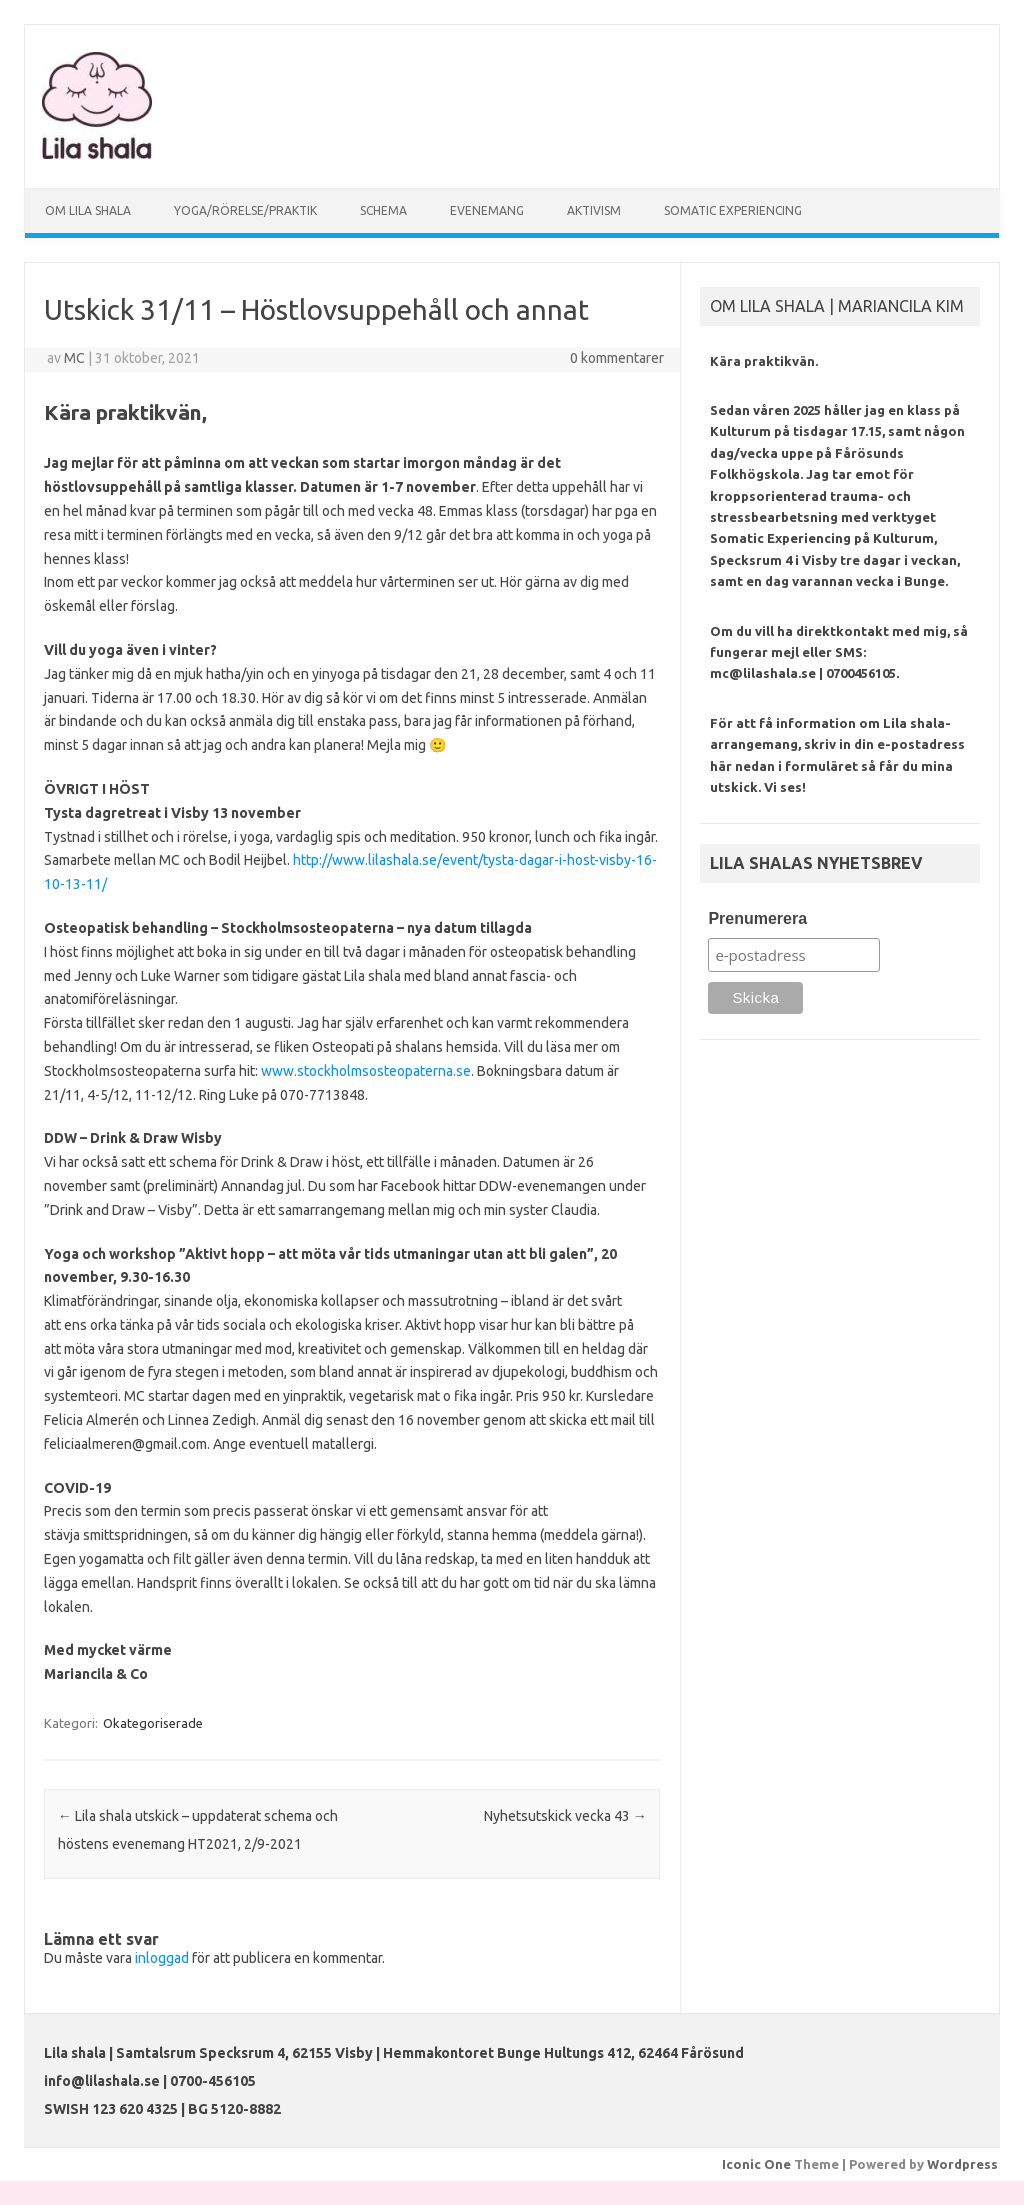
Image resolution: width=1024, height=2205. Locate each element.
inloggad (162, 1958)
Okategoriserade (153, 1723)
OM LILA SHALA (88, 210)
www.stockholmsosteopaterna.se (364, 1071)
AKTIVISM (594, 210)
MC (74, 358)
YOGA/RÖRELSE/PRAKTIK (245, 210)
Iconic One (756, 2164)
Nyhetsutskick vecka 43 (565, 1816)
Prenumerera (757, 918)
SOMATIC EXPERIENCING (733, 210)
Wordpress (962, 2164)
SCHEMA (383, 210)
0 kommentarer (617, 358)
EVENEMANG (487, 210)
